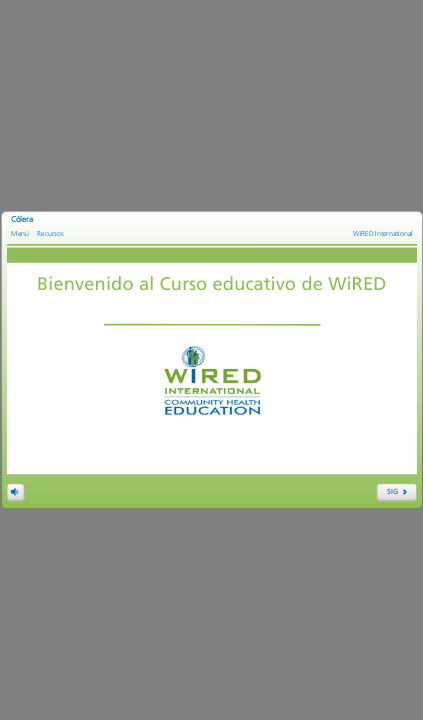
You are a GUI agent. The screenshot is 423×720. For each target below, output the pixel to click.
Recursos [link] (50, 233)
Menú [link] (20, 233)
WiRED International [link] (383, 233)
